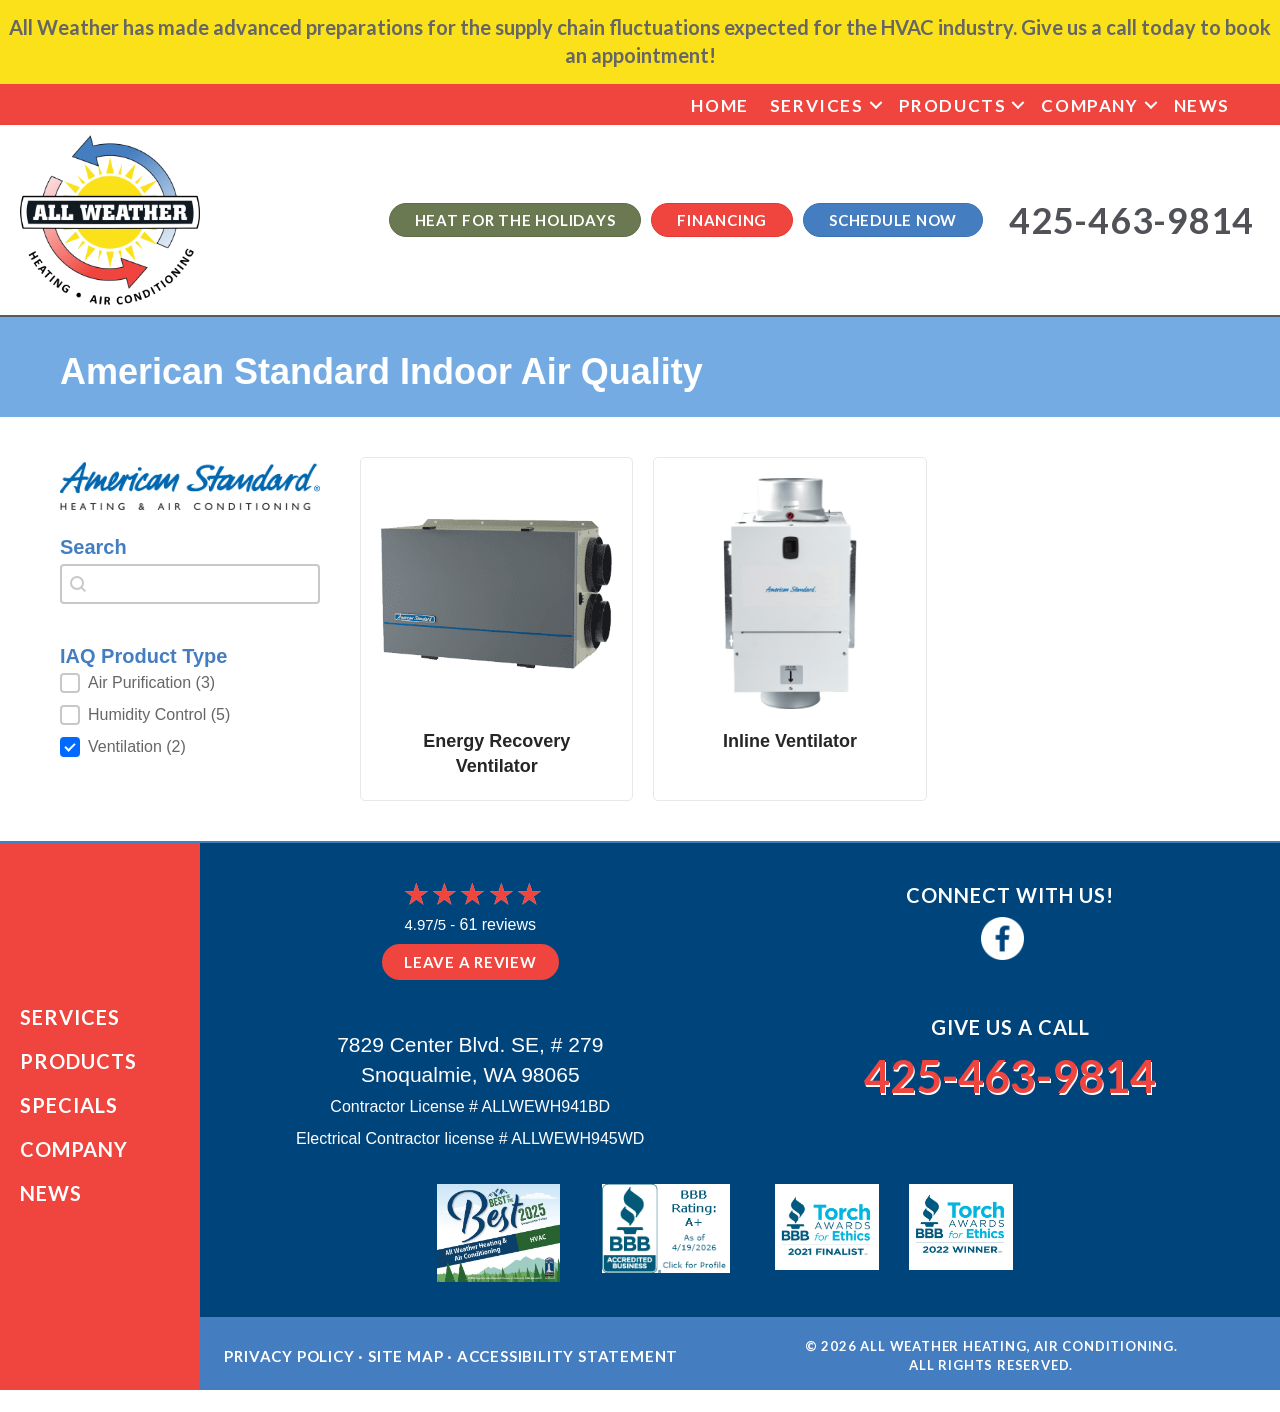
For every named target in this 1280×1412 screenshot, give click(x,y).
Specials (69, 1116)
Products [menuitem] (953, 105)
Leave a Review (470, 962)
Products (78, 1072)
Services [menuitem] (817, 105)
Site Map (405, 1377)
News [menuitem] (1202, 105)
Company (74, 1160)
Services (70, 1028)
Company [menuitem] (1089, 105)
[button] (876, 105)
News (51, 1204)
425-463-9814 (1010, 1073)
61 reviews (498, 924)
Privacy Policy (289, 1377)
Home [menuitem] (719, 105)
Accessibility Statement (567, 1377)
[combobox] (190, 584)
